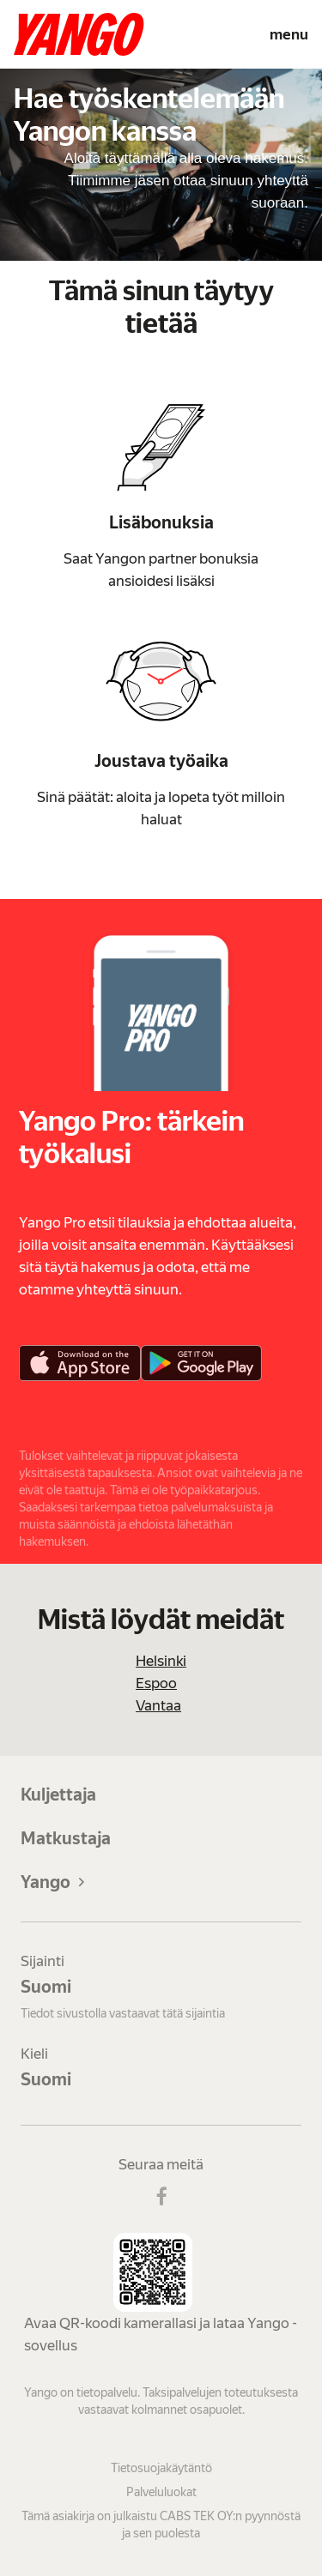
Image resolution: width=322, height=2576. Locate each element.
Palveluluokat (161, 2492)
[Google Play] (201, 1363)
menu (289, 34)
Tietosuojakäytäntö (161, 2468)
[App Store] (80, 1363)
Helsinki (161, 1660)
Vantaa (158, 1705)
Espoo (156, 1683)
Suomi (46, 1986)
